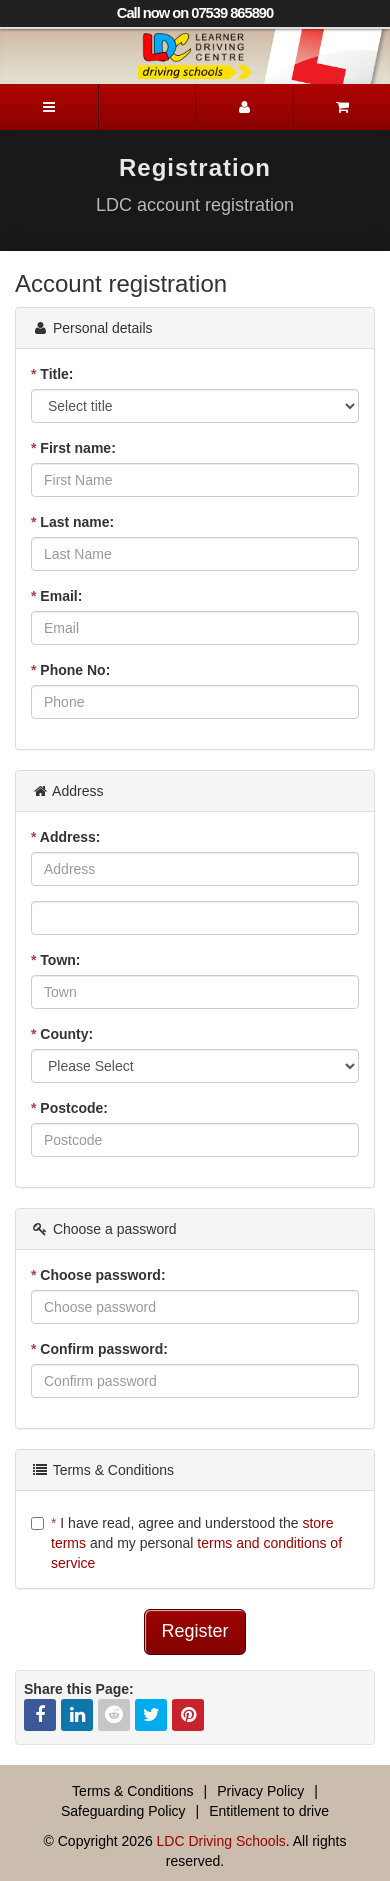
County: (62, 1034)
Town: (56, 960)
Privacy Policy (260, 1791)
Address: (66, 837)
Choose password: (98, 1275)
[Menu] (49, 107)
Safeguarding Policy (123, 1811)
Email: (56, 596)
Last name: (72, 522)
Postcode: (69, 1108)
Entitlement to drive (269, 1811)
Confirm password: (99, 1349)
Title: (52, 374)
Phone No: (70, 670)
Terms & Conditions (132, 1791)
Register (194, 1631)
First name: (73, 448)
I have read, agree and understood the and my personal (186, 1543)
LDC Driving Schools (221, 1841)
